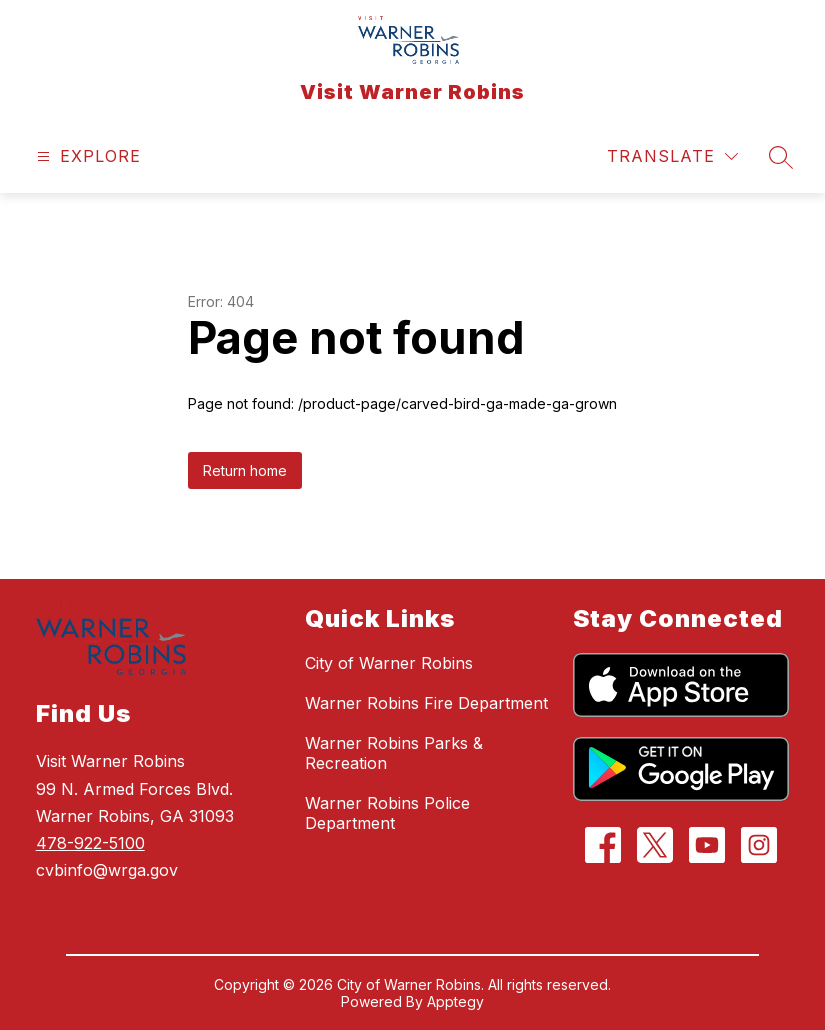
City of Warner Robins (389, 663)
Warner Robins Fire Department (426, 703)
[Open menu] (86, 156)
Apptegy (455, 1001)
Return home (245, 470)
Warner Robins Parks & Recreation (394, 753)
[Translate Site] (672, 156)
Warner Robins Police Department (387, 813)
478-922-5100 (90, 843)
